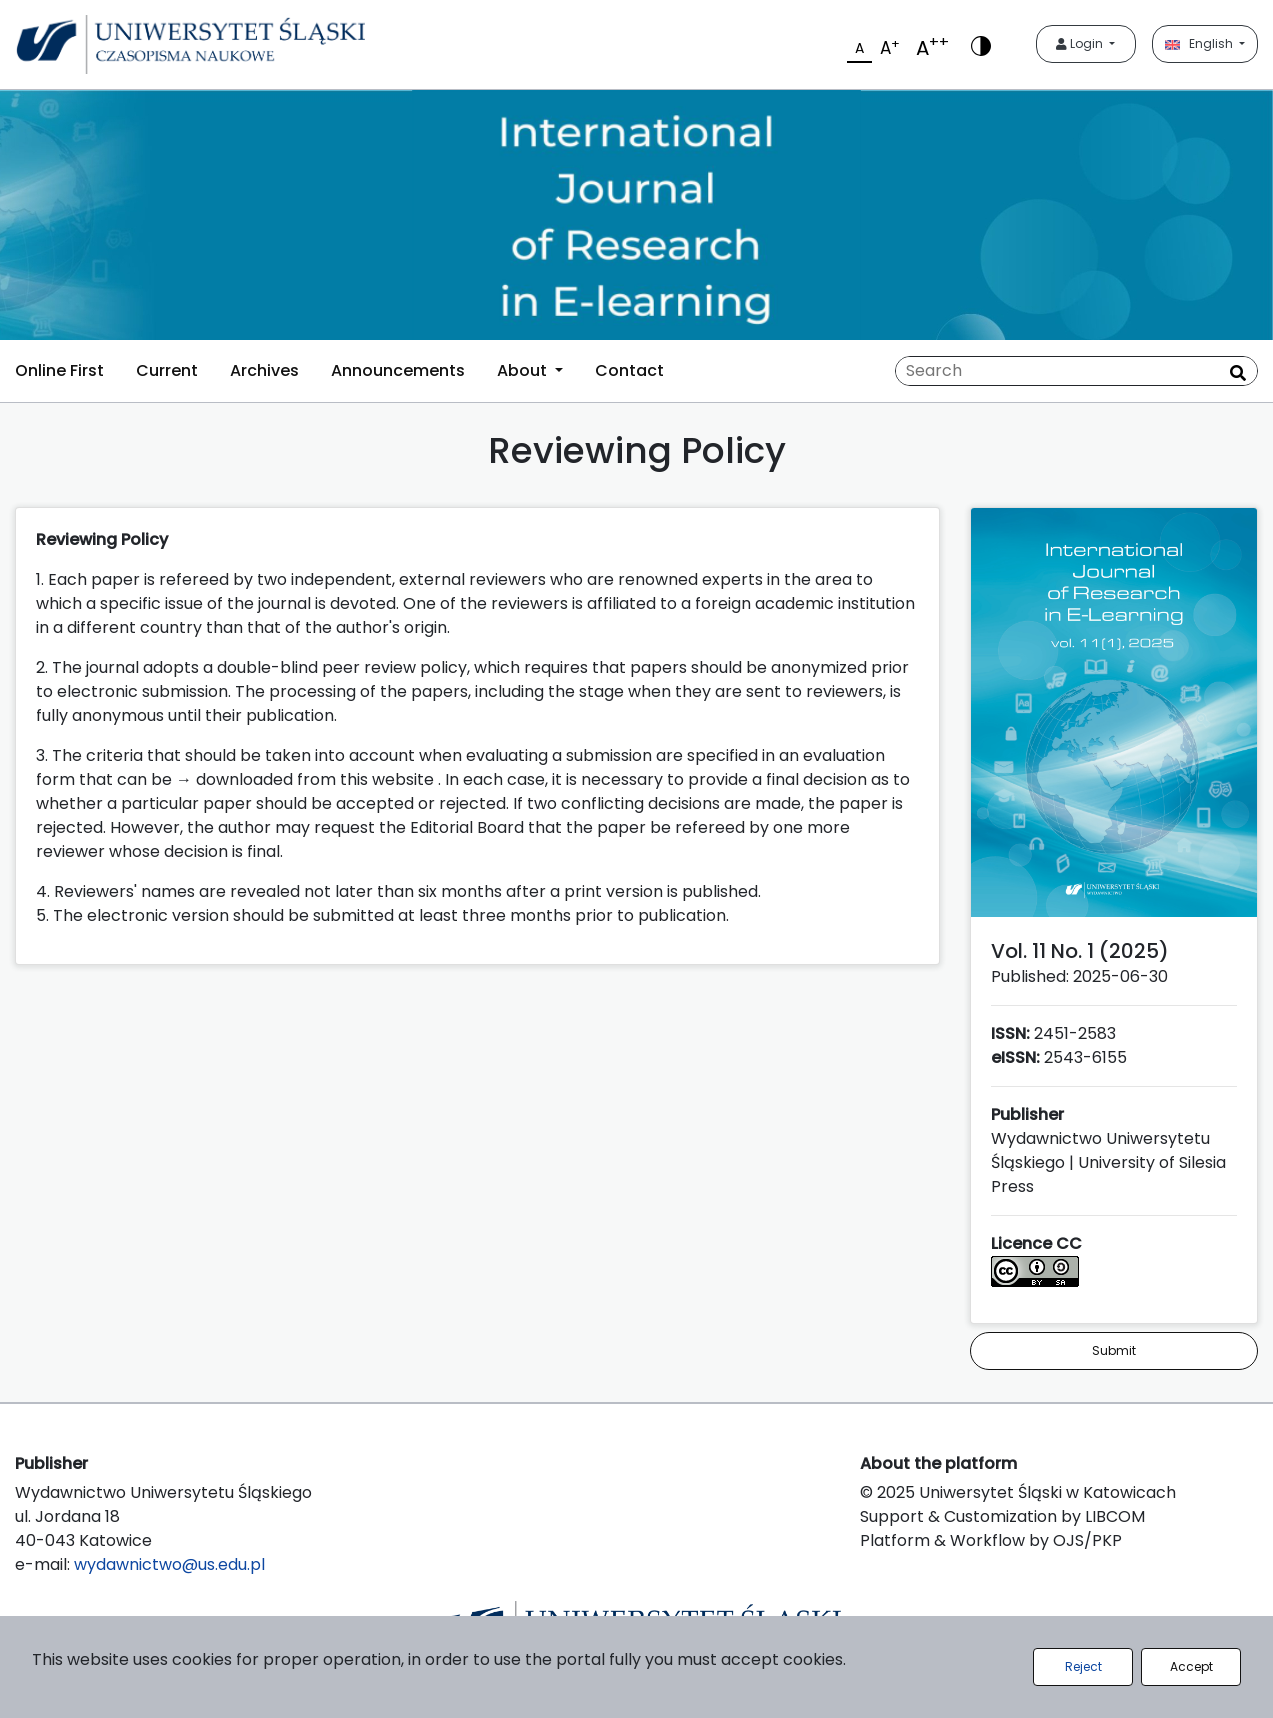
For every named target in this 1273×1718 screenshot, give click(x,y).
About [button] (524, 370)
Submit (1114, 1350)
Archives (264, 370)
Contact (629, 370)
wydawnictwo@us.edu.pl (169, 1564)
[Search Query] (1076, 371)
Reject (1083, 1666)
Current (167, 370)
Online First (59, 370)
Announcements (398, 370)
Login (1081, 43)
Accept (1191, 1666)
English (1200, 43)
